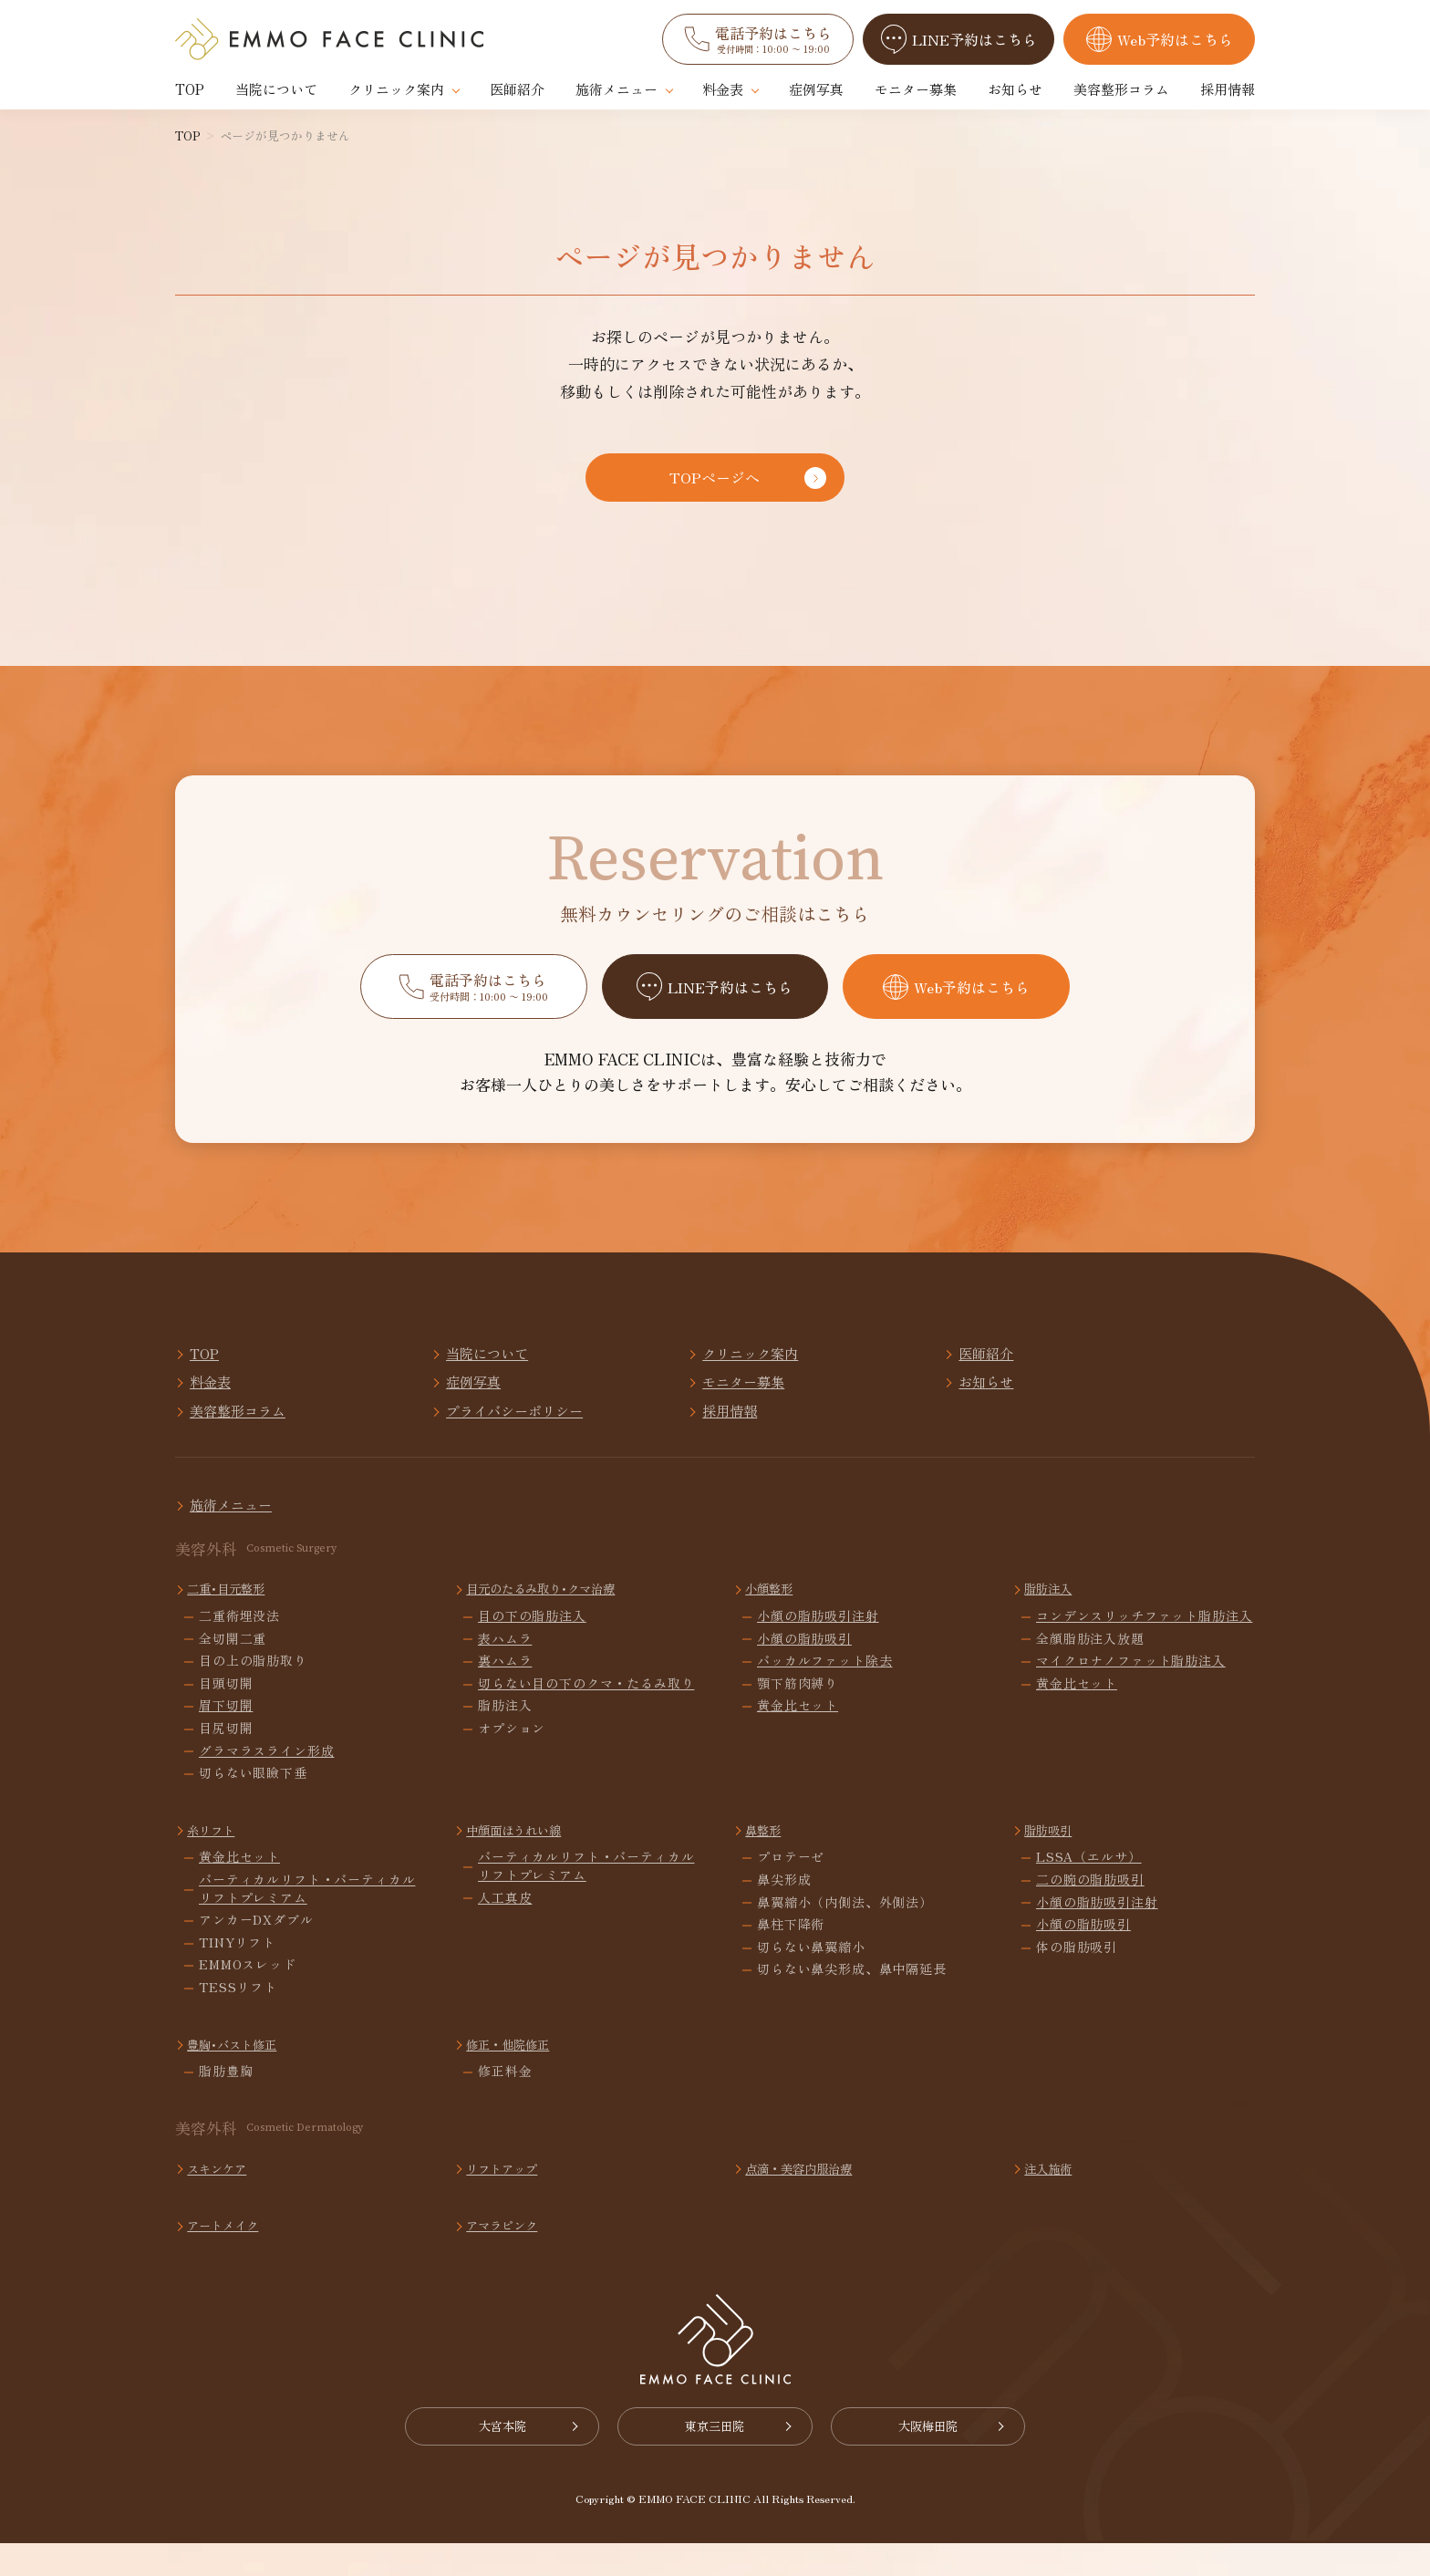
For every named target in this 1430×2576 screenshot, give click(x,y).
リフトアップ (509, 2196)
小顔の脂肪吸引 (804, 1667)
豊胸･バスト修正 (240, 2072)
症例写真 (816, 89)
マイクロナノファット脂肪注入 (1131, 1689)
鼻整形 (767, 1858)
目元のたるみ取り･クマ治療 (553, 1616)
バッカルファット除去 (824, 1689)
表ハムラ (505, 1667)
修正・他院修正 (516, 2072)
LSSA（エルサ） (1089, 1886)
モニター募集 (916, 89)
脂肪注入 (1053, 1616)
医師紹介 (517, 89)
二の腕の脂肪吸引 (1090, 1908)
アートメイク (230, 2252)
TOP (189, 89)
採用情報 (1227, 89)
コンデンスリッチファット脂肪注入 (1144, 1645)
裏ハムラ (505, 1689)
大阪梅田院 (952, 2457)
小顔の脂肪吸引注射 (818, 1645)
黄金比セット (797, 1734)
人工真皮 (505, 1926)
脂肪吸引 (1053, 1858)
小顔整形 (774, 1616)
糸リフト (216, 1858)
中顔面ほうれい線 (522, 1858)
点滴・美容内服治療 (808, 2196)
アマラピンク (509, 2252)
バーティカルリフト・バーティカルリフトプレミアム (307, 1918)
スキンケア (223, 2196)
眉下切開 (226, 1734)
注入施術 (1053, 2196)
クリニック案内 (396, 89)
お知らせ (1015, 89)
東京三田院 (715, 2457)
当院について (276, 89)
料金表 (722, 89)
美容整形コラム (1121, 89)
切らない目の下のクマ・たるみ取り (586, 1712)
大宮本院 (478, 2457)
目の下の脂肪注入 (532, 1645)
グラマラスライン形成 (266, 1779)
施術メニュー (616, 89)
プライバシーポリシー (1143, 1407)
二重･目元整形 (233, 1616)
